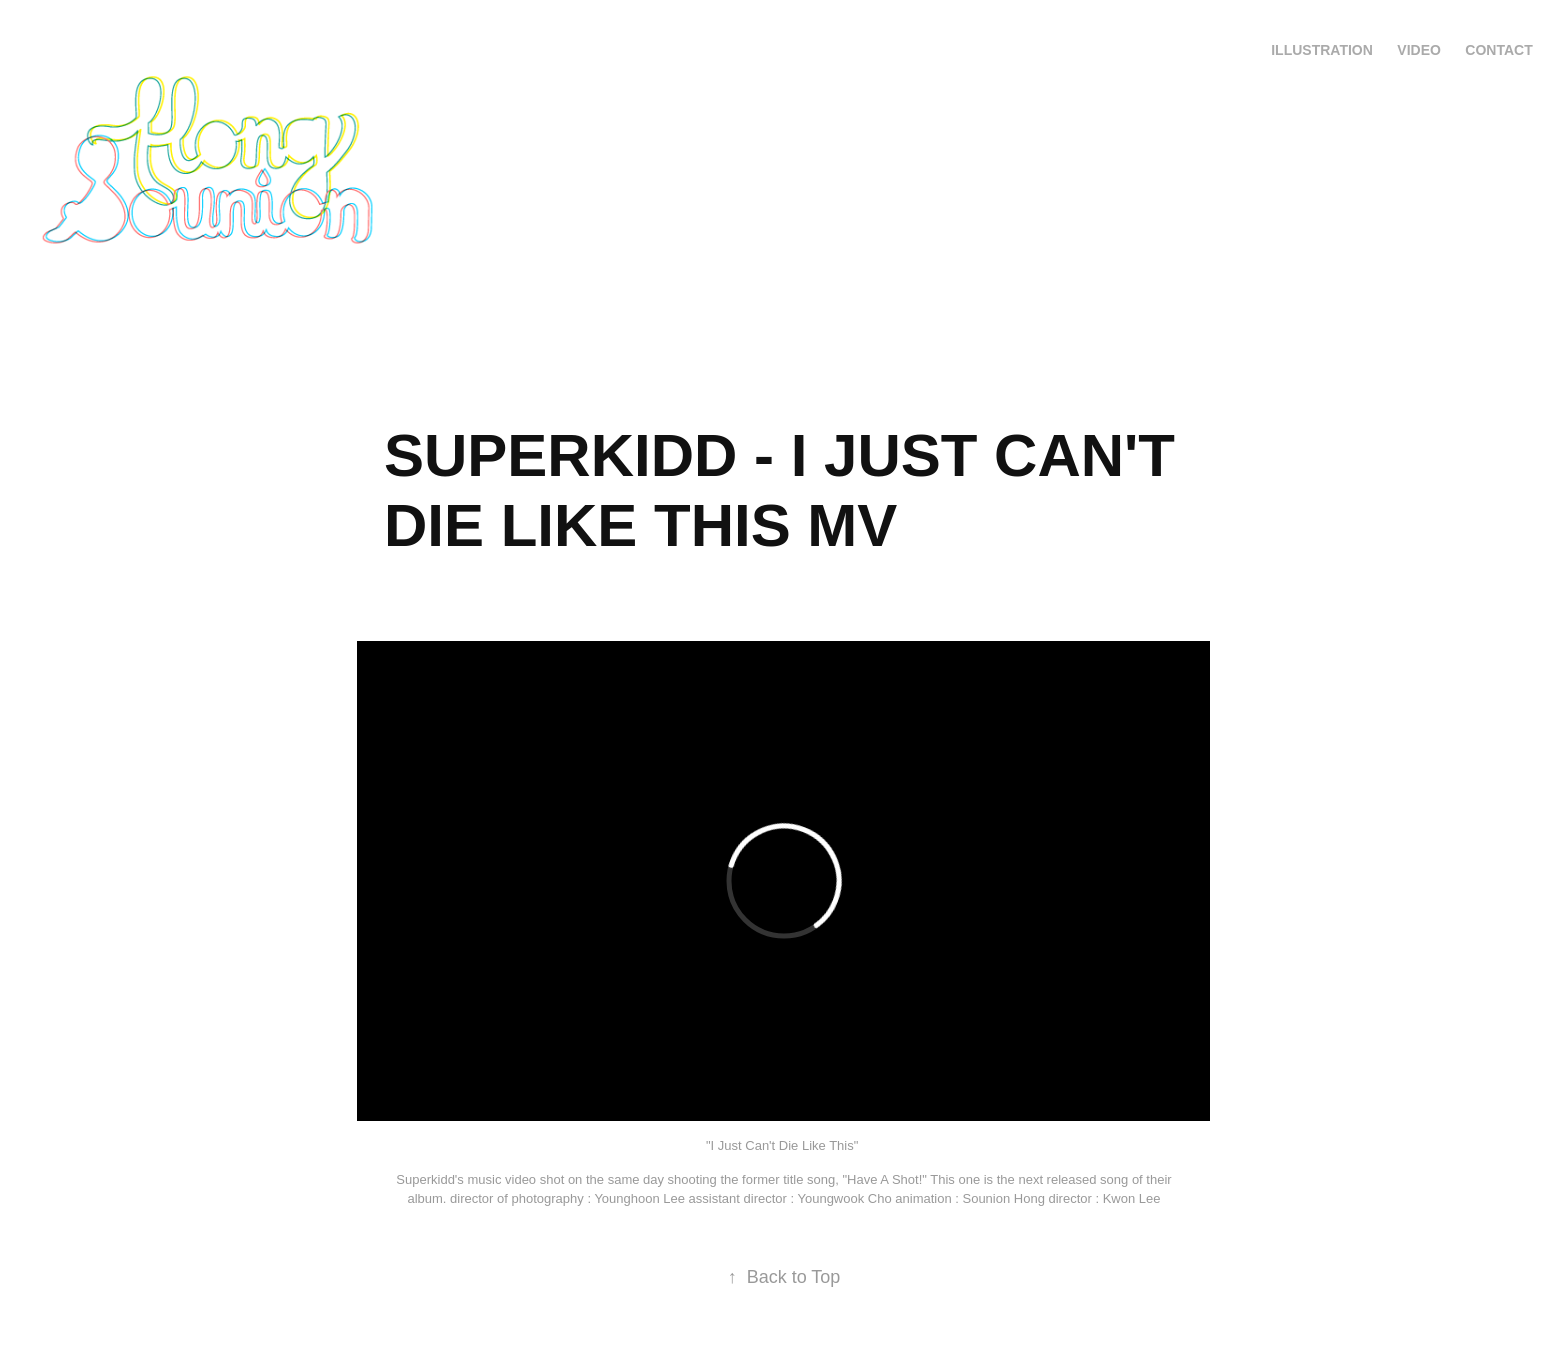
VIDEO (1419, 50)
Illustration (1322, 50)
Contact (1498, 50)
